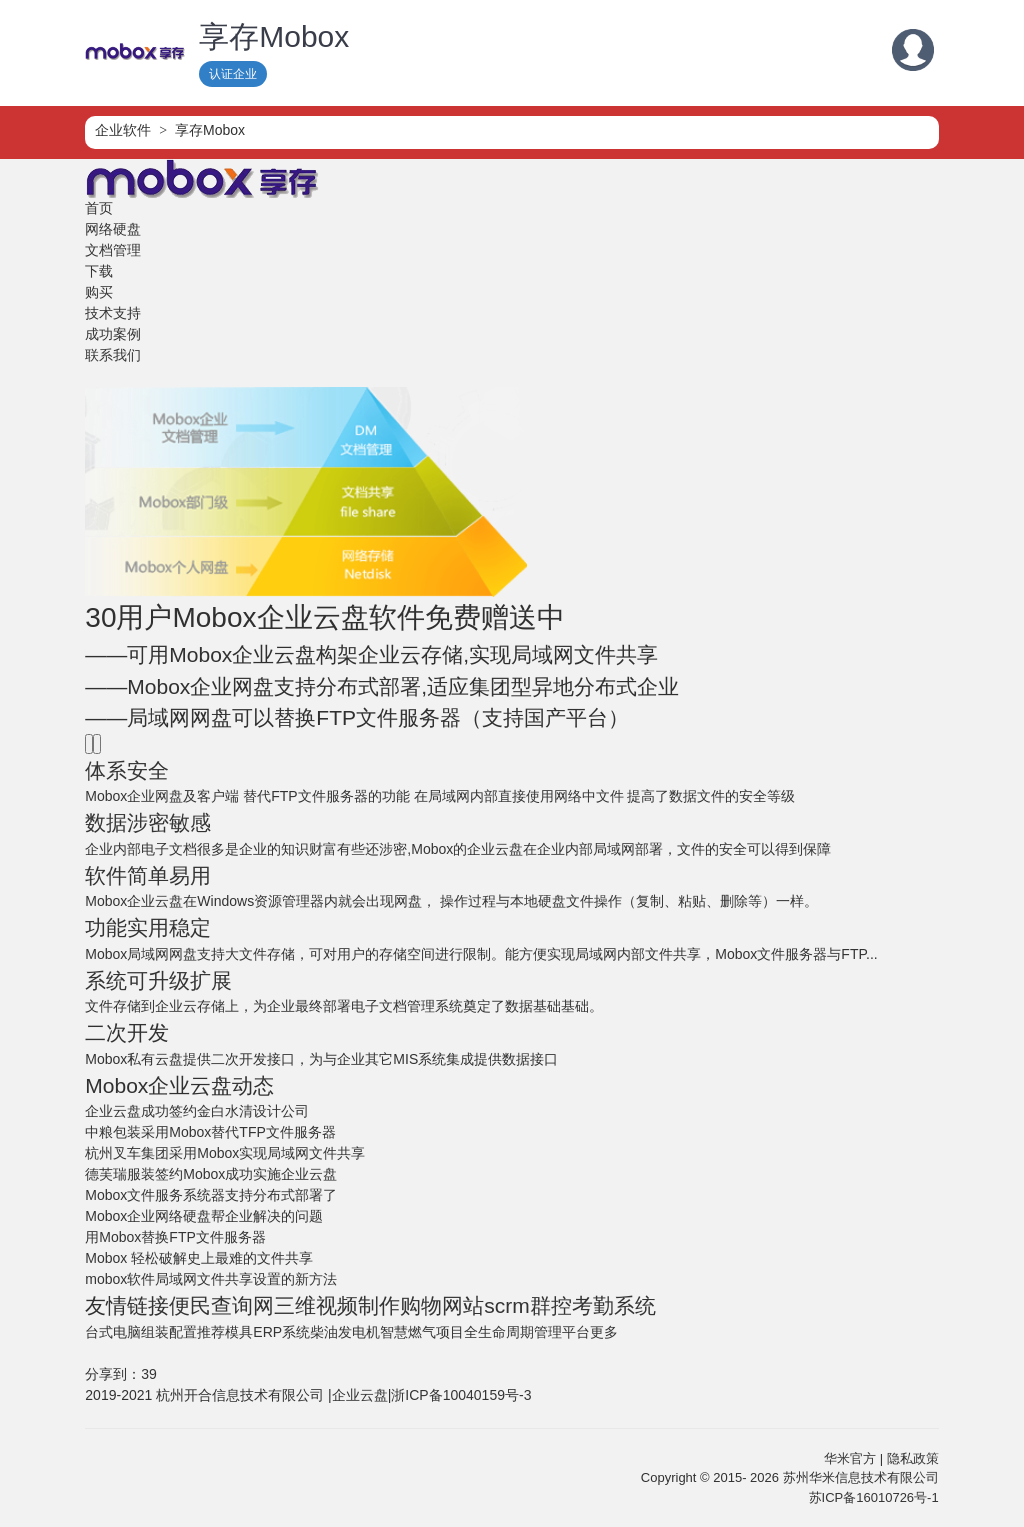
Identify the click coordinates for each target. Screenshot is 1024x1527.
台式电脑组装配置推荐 (155, 1332)
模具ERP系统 (267, 1332)
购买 (99, 292)
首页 (99, 208)
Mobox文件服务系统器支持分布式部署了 (211, 1195)
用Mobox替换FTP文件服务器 (175, 1237)
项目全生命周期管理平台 (513, 1332)
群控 (551, 1305)
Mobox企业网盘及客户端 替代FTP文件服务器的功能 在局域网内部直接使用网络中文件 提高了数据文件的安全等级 (440, 796)
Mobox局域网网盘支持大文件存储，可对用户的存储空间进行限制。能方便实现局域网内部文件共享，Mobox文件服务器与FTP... (481, 954)
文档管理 (113, 250)
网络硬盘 (113, 229)
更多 (604, 1332)
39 (149, 1374)
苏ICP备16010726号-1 (874, 1497)
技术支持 (113, 313)
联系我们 (113, 355)
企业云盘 (360, 1395)
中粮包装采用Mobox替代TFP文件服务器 (210, 1132)
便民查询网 (221, 1305)
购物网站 (442, 1305)
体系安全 (127, 770)
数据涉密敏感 (148, 822)
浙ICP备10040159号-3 (461, 1395)
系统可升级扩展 (158, 980)
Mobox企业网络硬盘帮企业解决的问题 (204, 1216)
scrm (507, 1305)
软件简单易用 (148, 875)
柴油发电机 (345, 1332)
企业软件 (123, 130)
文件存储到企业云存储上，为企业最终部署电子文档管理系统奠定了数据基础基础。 (344, 1006)
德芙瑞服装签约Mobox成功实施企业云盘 (211, 1174)
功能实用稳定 (148, 927)
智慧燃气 (408, 1332)
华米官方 (850, 1458)
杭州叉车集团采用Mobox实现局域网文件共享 (225, 1153)
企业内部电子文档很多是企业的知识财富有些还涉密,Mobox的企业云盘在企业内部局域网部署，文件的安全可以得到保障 (458, 849)
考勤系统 (614, 1305)
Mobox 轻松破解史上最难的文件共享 (199, 1258)
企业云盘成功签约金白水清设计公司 (197, 1111)
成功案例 (113, 334)
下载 (99, 271)
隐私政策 (913, 1458)
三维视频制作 (337, 1305)
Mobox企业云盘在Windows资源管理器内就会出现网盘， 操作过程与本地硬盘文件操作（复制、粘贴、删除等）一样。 (451, 901)
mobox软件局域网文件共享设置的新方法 (211, 1279)
